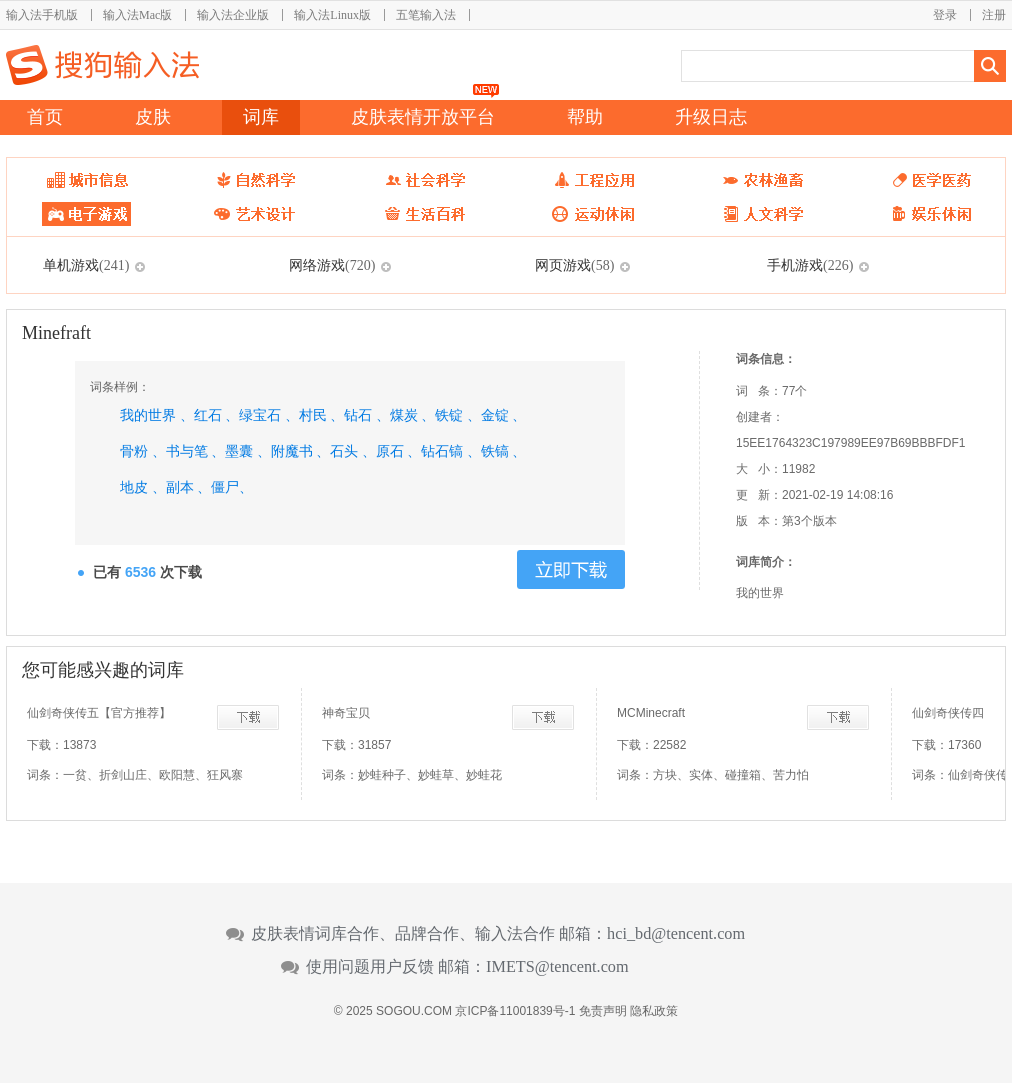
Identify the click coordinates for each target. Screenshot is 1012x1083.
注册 (994, 15)
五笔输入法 (426, 15)
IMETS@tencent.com (557, 967)
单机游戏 (86, 265)
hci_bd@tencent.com (676, 934)
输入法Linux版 (332, 15)
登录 (945, 15)
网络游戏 (332, 265)
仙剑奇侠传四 (948, 713)
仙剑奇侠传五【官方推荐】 (99, 713)
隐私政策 (654, 1011)
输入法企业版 (233, 15)
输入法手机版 (42, 15)
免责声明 (603, 1011)
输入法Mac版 (137, 15)
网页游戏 (574, 265)
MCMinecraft (651, 713)
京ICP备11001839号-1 (515, 1011)
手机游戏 (810, 265)
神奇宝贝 (346, 713)
